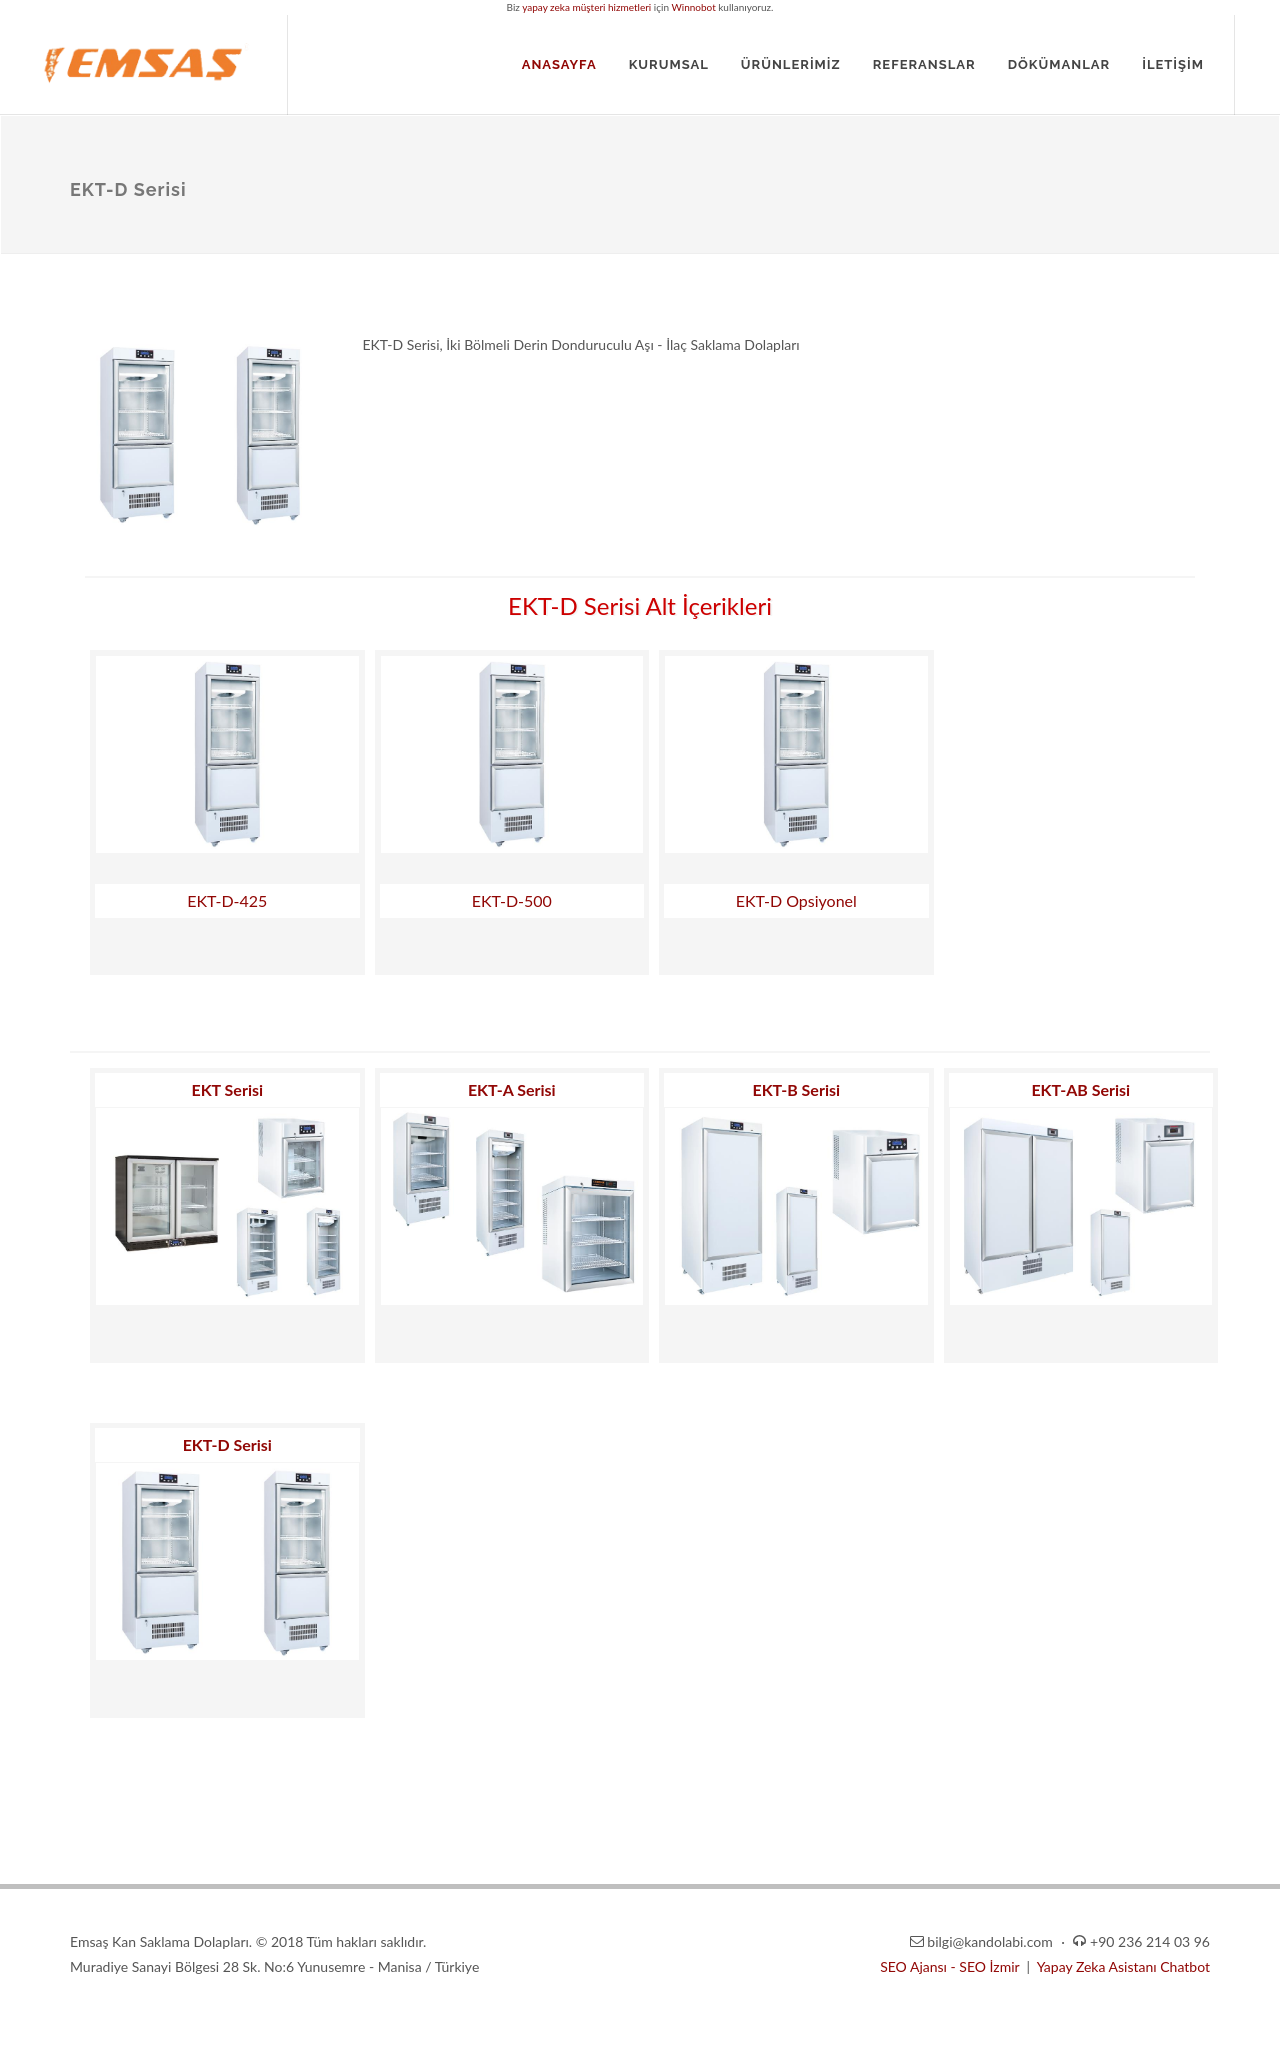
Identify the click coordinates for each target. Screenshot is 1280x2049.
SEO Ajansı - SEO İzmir (951, 1966)
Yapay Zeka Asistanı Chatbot (1123, 1966)
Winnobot (693, 7)
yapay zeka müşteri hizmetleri (586, 7)
